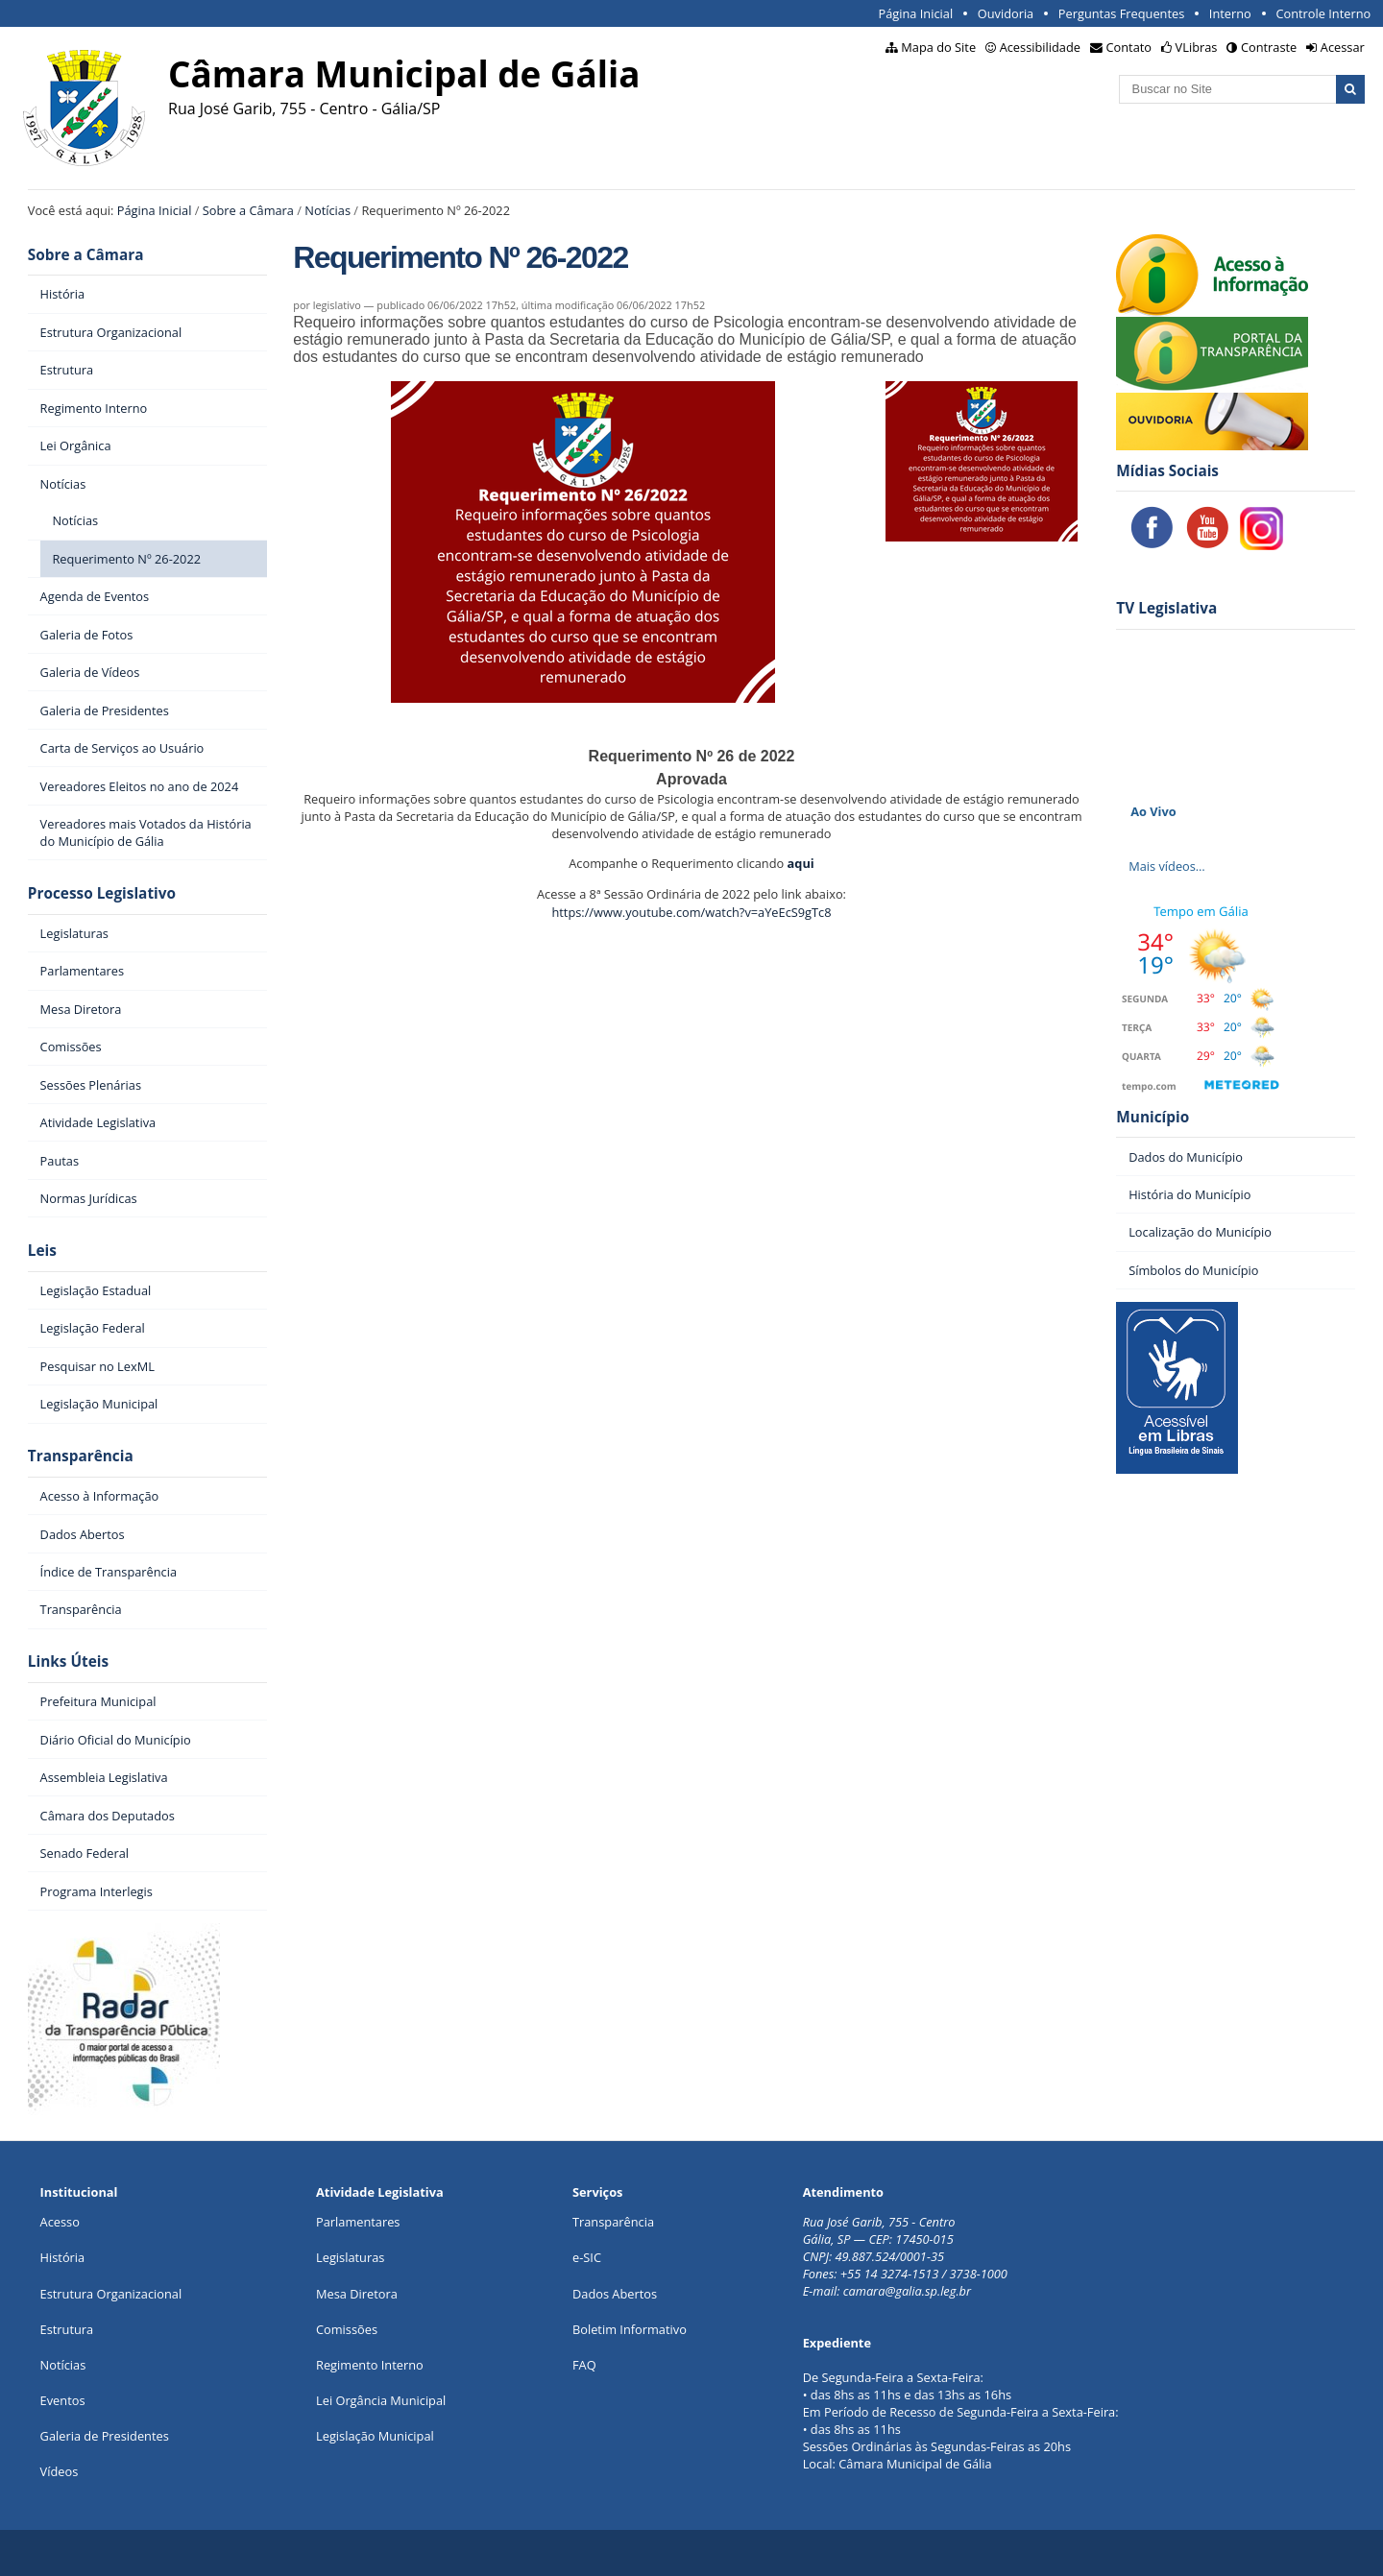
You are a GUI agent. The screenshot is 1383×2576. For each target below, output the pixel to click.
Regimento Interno (370, 2364)
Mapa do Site (938, 47)
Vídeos (59, 2471)
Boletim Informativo (629, 2329)
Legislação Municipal (375, 2435)
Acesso (60, 2221)
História (62, 2257)
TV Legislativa (1166, 608)
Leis (42, 1250)
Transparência (80, 1456)
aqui (801, 863)
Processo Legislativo (102, 893)
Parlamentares (358, 2221)
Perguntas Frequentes (1121, 13)
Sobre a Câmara (248, 210)
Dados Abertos (614, 2293)
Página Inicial (915, 13)
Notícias (327, 210)
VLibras (1197, 47)
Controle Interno (1323, 13)
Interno (1230, 13)
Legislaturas (350, 2257)
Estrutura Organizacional (111, 2293)
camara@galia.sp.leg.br (907, 2290)
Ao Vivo (1153, 811)
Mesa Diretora (357, 2293)
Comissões (346, 2329)
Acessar (1343, 47)
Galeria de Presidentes (104, 2435)
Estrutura (67, 2329)
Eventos (62, 2400)
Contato (1129, 47)
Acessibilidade (1040, 47)
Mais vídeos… (1166, 866)
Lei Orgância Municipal (381, 2400)
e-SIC (586, 2257)
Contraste (1269, 47)
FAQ (584, 2364)
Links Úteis (68, 1661)
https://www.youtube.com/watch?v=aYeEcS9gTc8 (691, 912)
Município (1152, 1117)
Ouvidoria (1006, 13)
